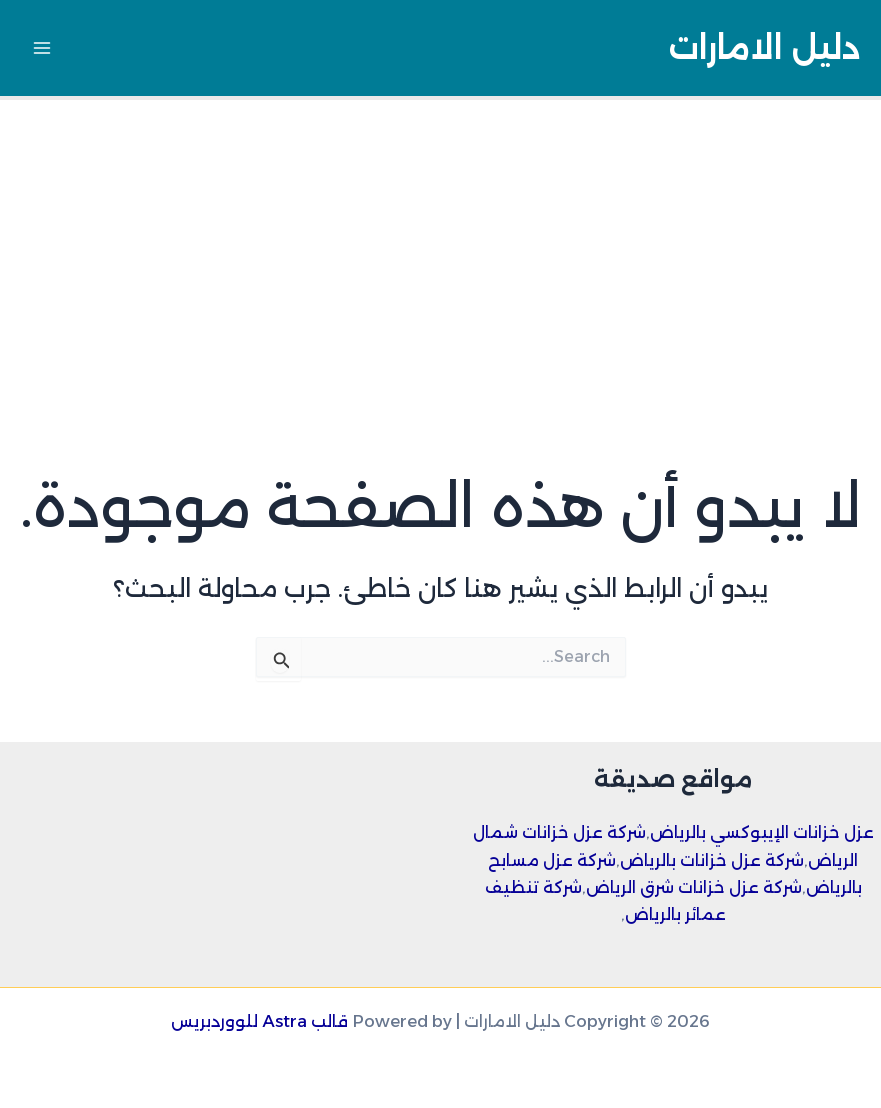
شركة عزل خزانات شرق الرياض (694, 887)
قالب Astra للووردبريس (259, 1021)
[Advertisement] (440, 250)
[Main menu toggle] (42, 48)
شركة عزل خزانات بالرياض (712, 860)
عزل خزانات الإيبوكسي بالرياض (762, 832)
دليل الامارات (764, 47)
